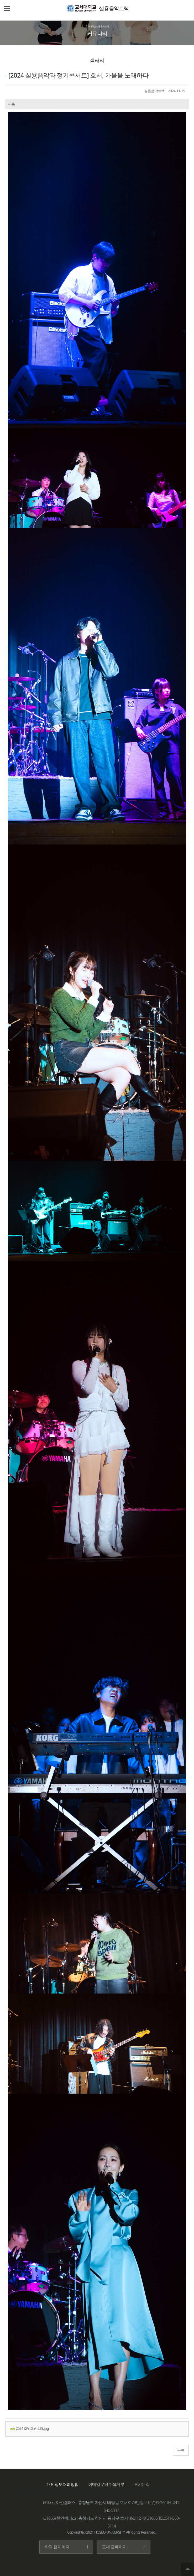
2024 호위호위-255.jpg (29, 2428)
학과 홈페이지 (57, 2547)
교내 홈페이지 (114, 2547)
